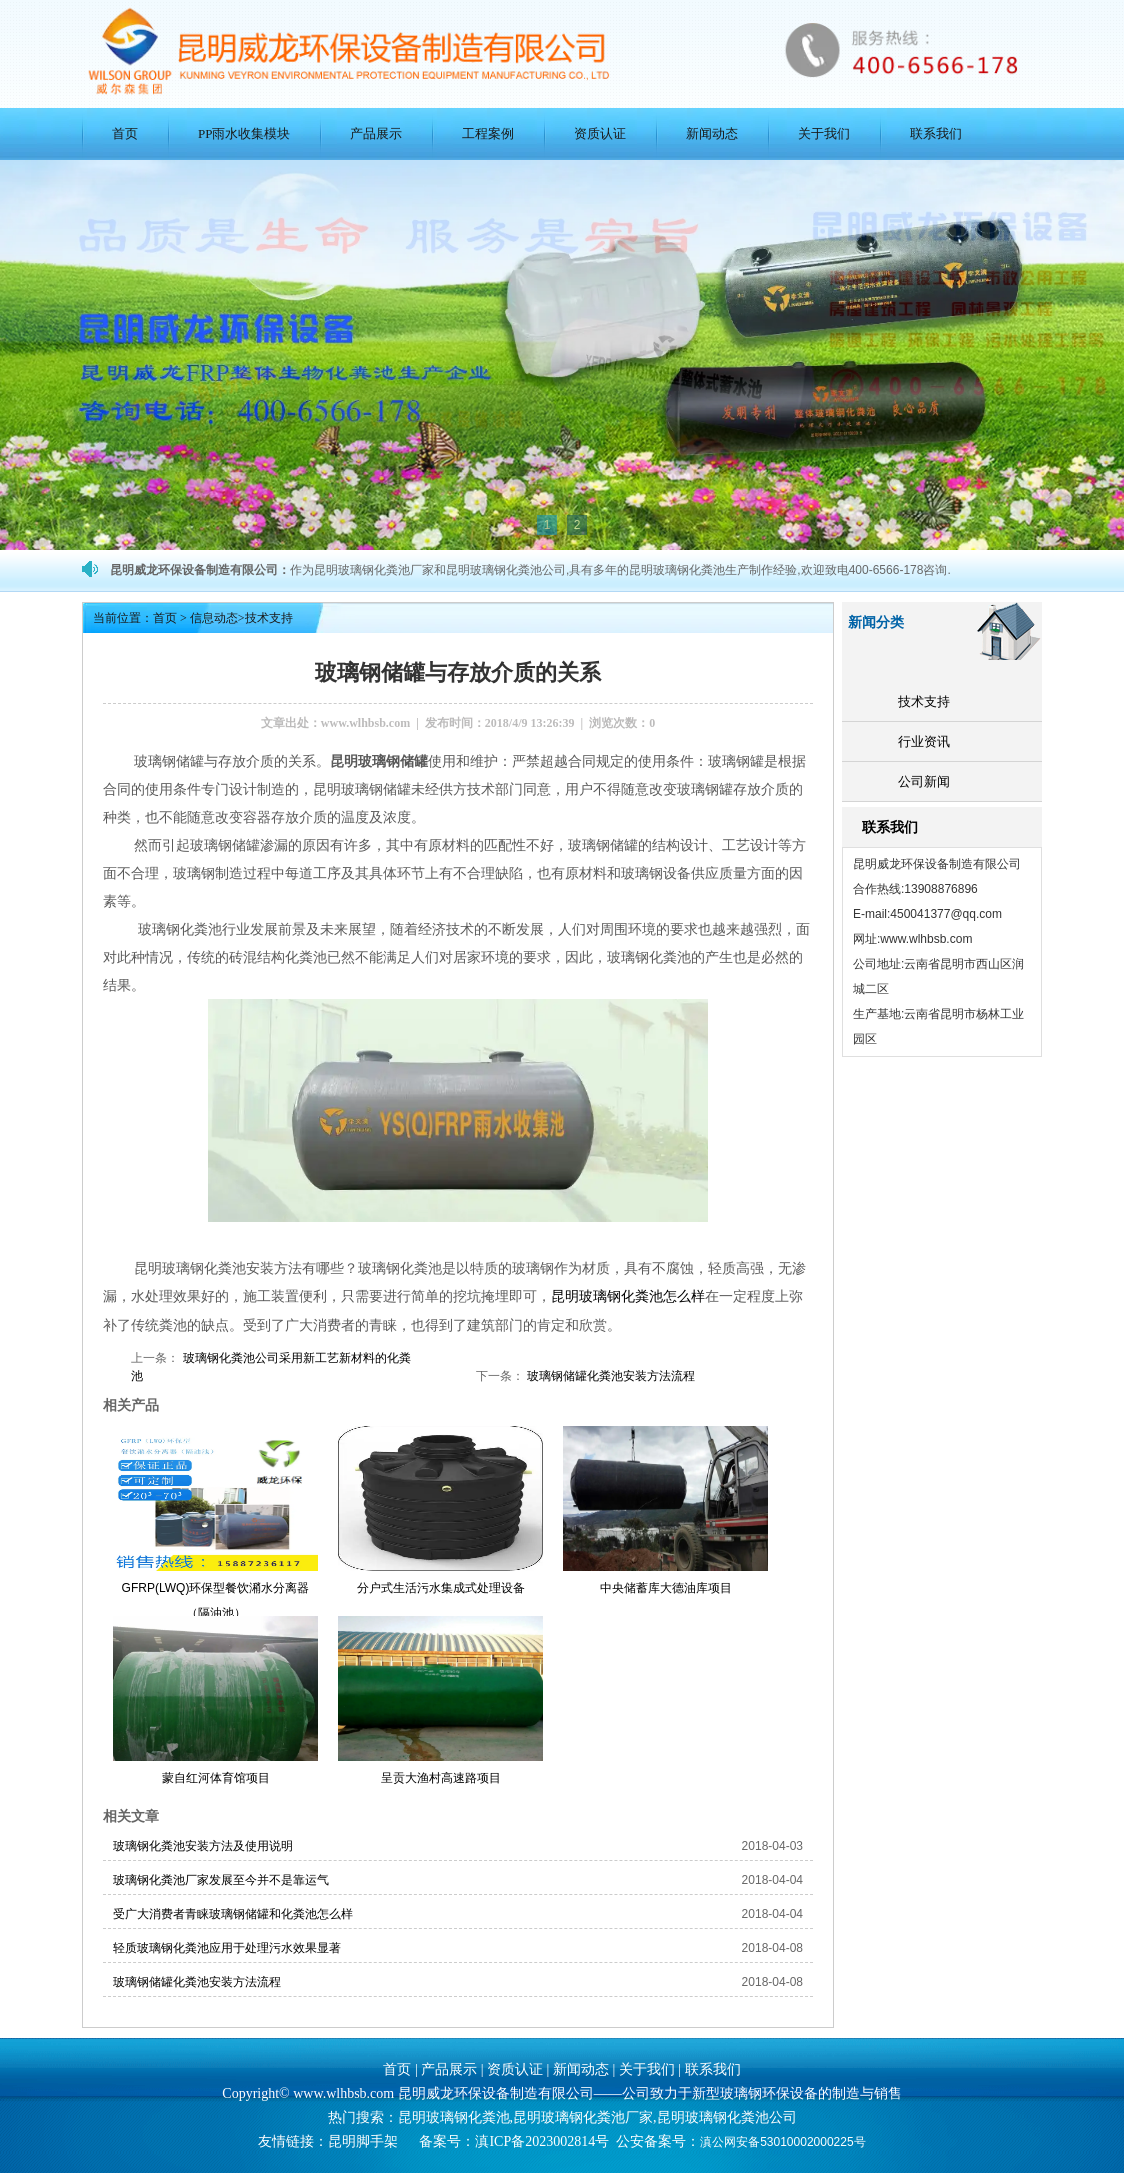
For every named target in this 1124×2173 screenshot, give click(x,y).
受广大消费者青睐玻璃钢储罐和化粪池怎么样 (233, 1913)
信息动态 (214, 618)
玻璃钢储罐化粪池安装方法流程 (609, 1375)
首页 (125, 133)
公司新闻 (924, 781)
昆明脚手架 (363, 2140)
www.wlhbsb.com (365, 723)
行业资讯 (924, 741)
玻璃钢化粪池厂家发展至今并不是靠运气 (221, 1879)
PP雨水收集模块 (244, 133)
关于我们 (824, 133)
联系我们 (936, 133)
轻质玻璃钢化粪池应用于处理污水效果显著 (227, 1947)
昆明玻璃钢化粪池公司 (727, 2116)
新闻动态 (712, 133)
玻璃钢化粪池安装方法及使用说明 (203, 1845)
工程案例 (488, 133)
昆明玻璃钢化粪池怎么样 (628, 1295)
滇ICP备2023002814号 (542, 2140)
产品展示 (376, 133)
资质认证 (600, 133)
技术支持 (924, 701)
